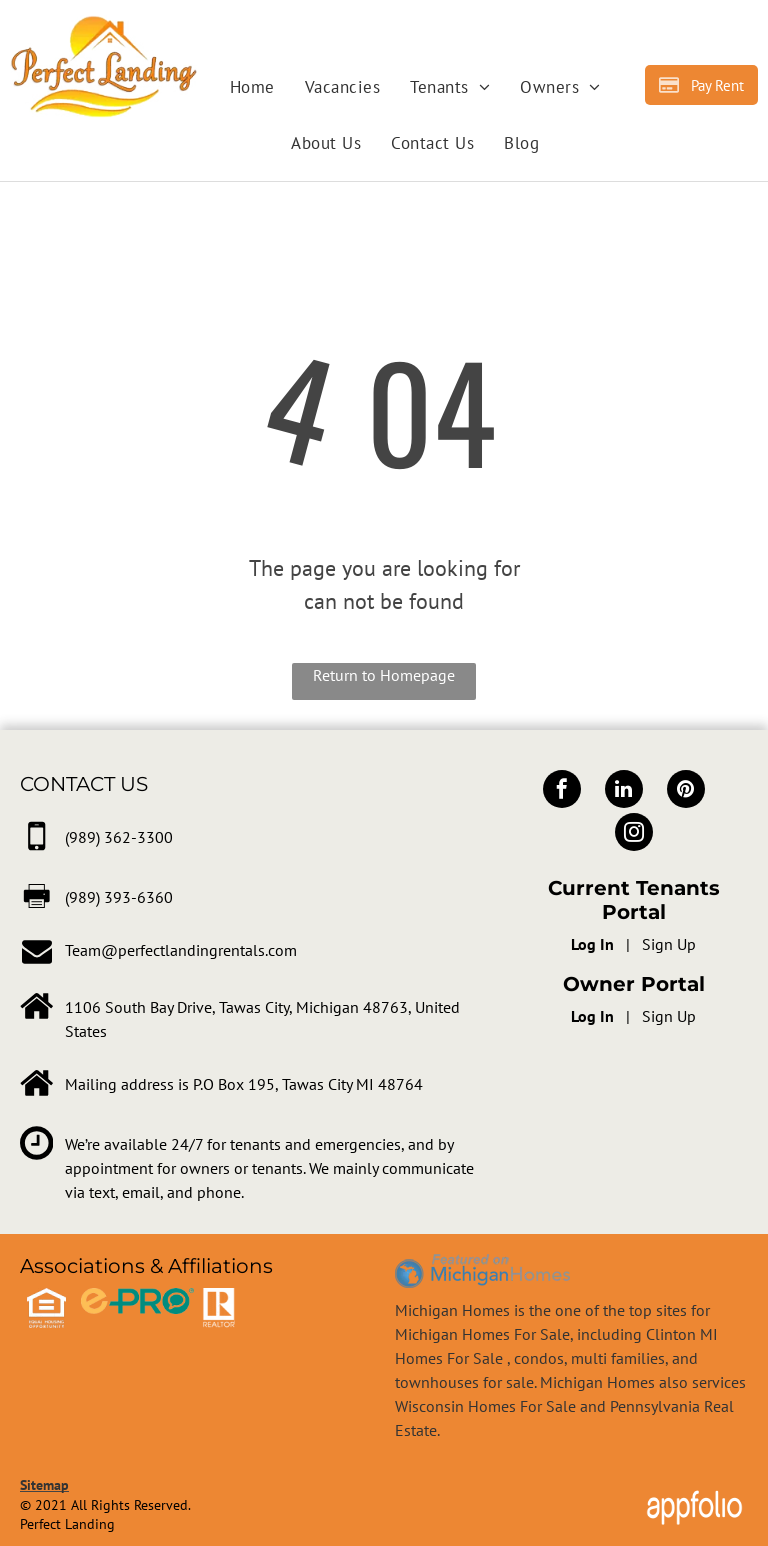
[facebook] (562, 791)
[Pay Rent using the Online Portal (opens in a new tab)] (701, 85)
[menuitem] (252, 88)
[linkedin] (624, 791)
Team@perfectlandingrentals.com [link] (181, 950)
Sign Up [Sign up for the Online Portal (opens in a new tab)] (669, 944)
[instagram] (634, 834)
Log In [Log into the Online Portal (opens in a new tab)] (592, 944)
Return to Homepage (384, 675)
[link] (119, 837)
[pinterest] (686, 791)
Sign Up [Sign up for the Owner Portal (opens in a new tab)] (669, 1016)
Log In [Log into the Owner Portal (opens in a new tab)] (592, 1016)
